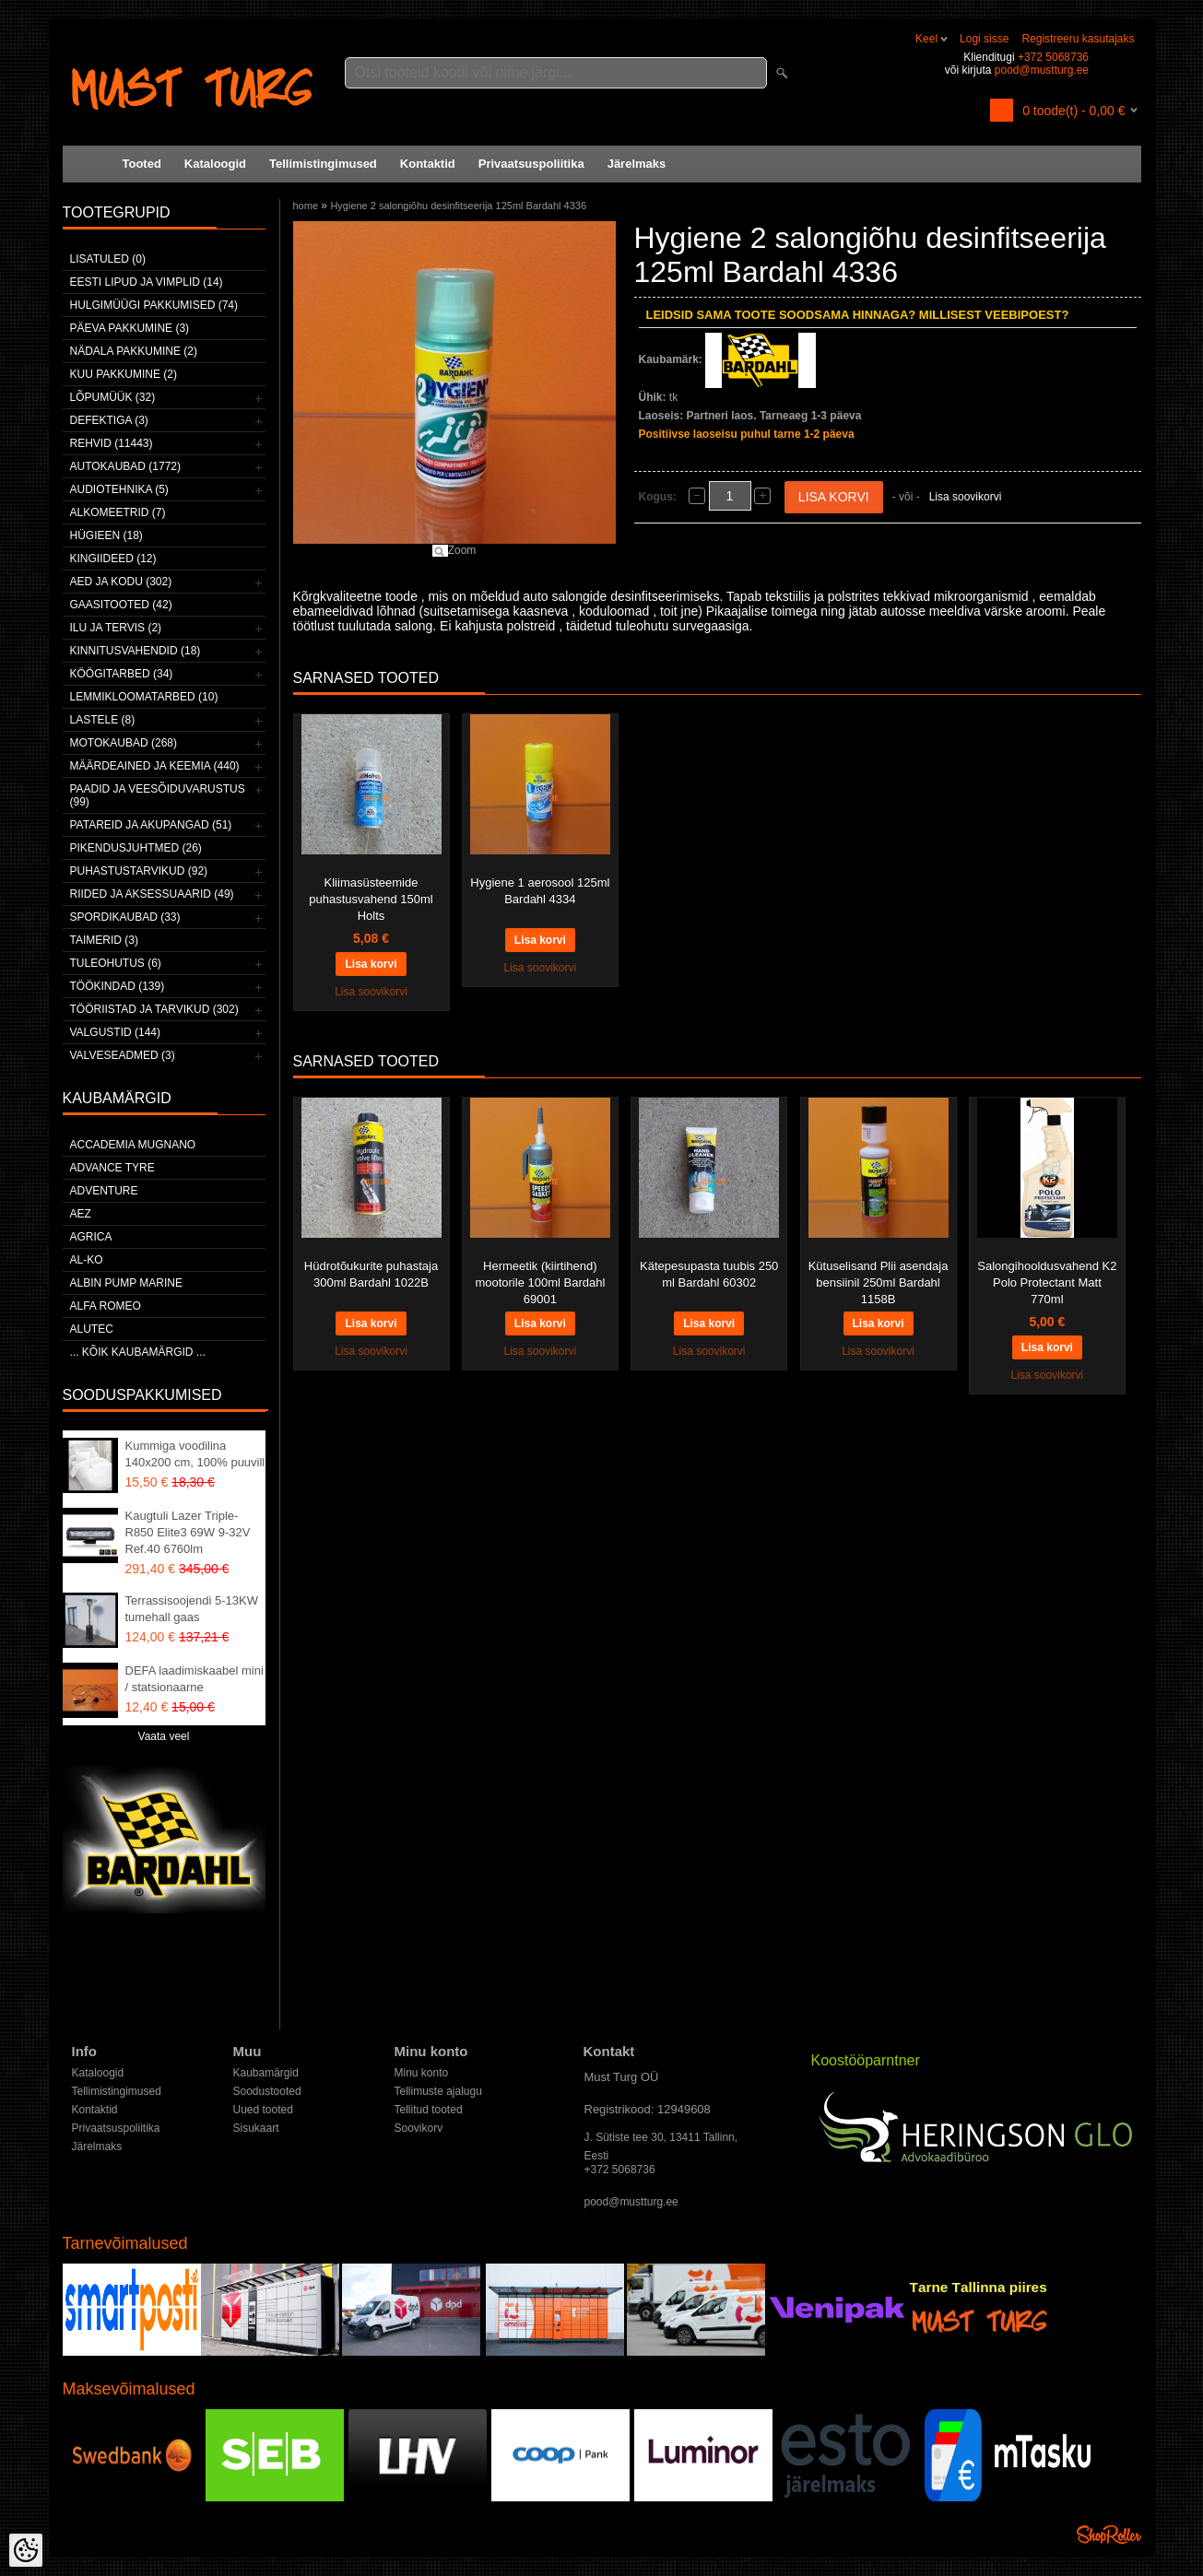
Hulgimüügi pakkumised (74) (154, 305)
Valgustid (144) (115, 1032)
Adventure (104, 1190)
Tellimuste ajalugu (438, 2091)
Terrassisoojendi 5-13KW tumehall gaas (192, 1609)
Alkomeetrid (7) (118, 512)
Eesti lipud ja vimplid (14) (146, 282)
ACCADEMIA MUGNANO (133, 1144)
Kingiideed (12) (113, 558)
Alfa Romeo (105, 1306)
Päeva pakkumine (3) (130, 328)
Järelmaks (636, 164)
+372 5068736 (1053, 57)
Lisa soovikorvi (965, 496)
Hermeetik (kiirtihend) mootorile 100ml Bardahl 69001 (540, 1282)
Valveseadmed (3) (122, 1055)
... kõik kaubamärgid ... (138, 1352)
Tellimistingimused (323, 164)
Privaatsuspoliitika (531, 164)
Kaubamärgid (266, 2072)
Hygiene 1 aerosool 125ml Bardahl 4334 (539, 891)
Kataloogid (215, 164)
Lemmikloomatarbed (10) (144, 696)
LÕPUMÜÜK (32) (113, 397)
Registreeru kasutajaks (1077, 38)
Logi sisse (984, 38)
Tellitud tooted (429, 2109)
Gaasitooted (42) (121, 604)
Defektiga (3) (109, 420)
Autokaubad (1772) (126, 466)
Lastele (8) (103, 719)
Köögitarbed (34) (121, 673)
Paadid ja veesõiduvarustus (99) (157, 795)
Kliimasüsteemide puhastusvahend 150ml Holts (370, 899)
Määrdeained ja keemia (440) (155, 765)
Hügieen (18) (106, 535)
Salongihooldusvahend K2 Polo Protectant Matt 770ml (1046, 1282)
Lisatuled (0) (108, 259)
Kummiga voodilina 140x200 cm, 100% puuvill (195, 1454)
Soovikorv (419, 2128)
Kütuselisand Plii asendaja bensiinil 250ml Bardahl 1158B (878, 1282)
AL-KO (86, 1259)
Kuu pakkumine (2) (123, 374)
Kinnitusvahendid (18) (135, 650)
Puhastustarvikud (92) (139, 871)
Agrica (91, 1236)
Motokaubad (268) (123, 742)
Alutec (91, 1329)
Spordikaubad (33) (125, 917)
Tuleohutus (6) (115, 963)
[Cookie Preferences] (25, 2550)
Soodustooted (267, 2091)
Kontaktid (427, 164)
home (306, 205)
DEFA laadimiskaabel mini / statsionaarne (194, 1679)
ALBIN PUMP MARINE (126, 1282)
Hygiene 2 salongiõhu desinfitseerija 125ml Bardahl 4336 (458, 205)
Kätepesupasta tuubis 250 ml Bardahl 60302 (709, 1274)
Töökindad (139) (117, 986)
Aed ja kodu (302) (121, 581)
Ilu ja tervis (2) (116, 627)
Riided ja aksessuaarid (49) (152, 894)
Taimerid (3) (104, 940)
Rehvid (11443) (111, 443)
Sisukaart (256, 2128)
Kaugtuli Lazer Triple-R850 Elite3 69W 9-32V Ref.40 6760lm (188, 1532)
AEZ (80, 1213)
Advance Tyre (112, 1167)
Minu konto (422, 2072)
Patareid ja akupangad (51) (151, 824)
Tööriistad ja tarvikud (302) (154, 1009)
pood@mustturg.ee (1042, 70)
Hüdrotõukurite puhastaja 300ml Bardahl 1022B (371, 1274)
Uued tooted (263, 2109)
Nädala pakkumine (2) (133, 351)
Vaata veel (164, 1736)
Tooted (142, 164)
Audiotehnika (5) (119, 489)
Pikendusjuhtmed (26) (136, 847)
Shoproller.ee (1109, 2534)
